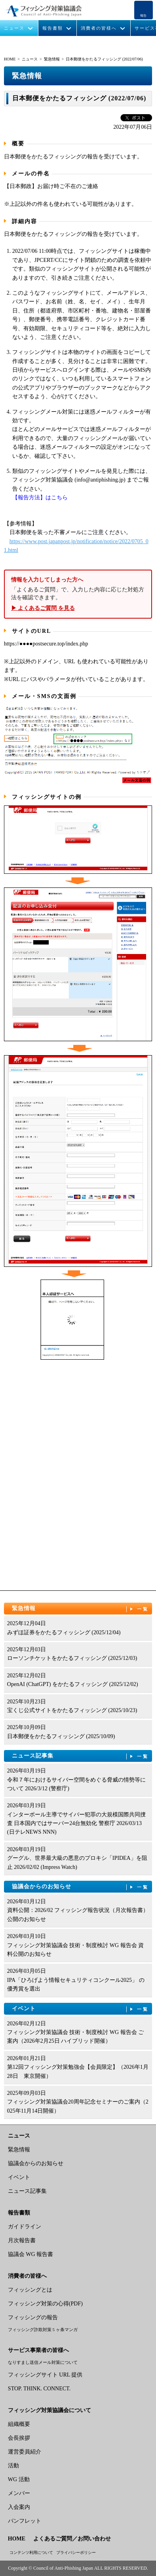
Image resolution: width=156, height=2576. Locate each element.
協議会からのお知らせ (80, 1887)
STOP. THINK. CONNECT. (39, 2389)
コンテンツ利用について (31, 2552)
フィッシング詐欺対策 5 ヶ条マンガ (43, 2329)
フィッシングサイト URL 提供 (45, 2375)
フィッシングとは (30, 2290)
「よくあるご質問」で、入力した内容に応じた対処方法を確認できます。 (78, 594)
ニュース (14, 28)
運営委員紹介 (24, 2452)
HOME (9, 59)
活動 (13, 2466)
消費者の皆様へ (99, 28)
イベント (80, 2009)
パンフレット (24, 2521)
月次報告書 (22, 2240)
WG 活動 (19, 2479)
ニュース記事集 (80, 1756)
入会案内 (19, 2507)
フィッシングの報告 (33, 2317)
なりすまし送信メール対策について (43, 2362)
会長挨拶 (19, 2438)
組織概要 (19, 2424)
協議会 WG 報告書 (30, 2254)
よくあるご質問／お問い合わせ (72, 2539)
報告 (143, 15)
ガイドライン (24, 2227)
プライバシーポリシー (76, 2552)
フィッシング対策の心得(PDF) (45, 2304)
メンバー (19, 2493)
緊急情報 (52, 59)
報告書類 (52, 28)
